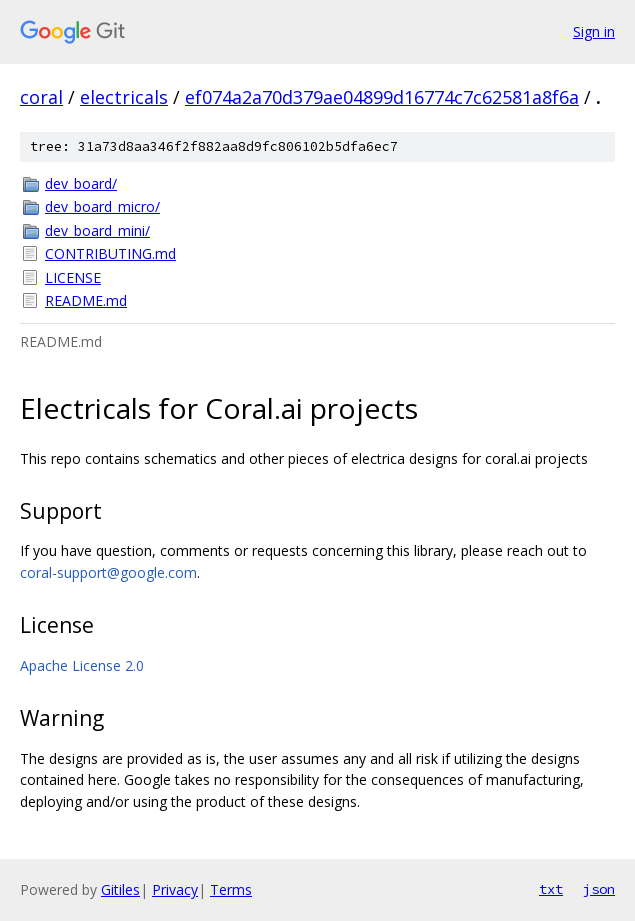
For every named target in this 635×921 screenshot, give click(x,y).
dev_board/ (81, 183)
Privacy (175, 889)
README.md (86, 300)
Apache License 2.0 (82, 665)
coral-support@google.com (108, 572)
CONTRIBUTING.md (110, 253)
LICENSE (73, 277)
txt (551, 889)
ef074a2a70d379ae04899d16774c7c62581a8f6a (382, 97)
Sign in (594, 31)
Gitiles (120, 889)
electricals (124, 97)
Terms (231, 889)
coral (41, 97)
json (599, 889)
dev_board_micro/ (102, 206)
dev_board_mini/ (97, 230)
